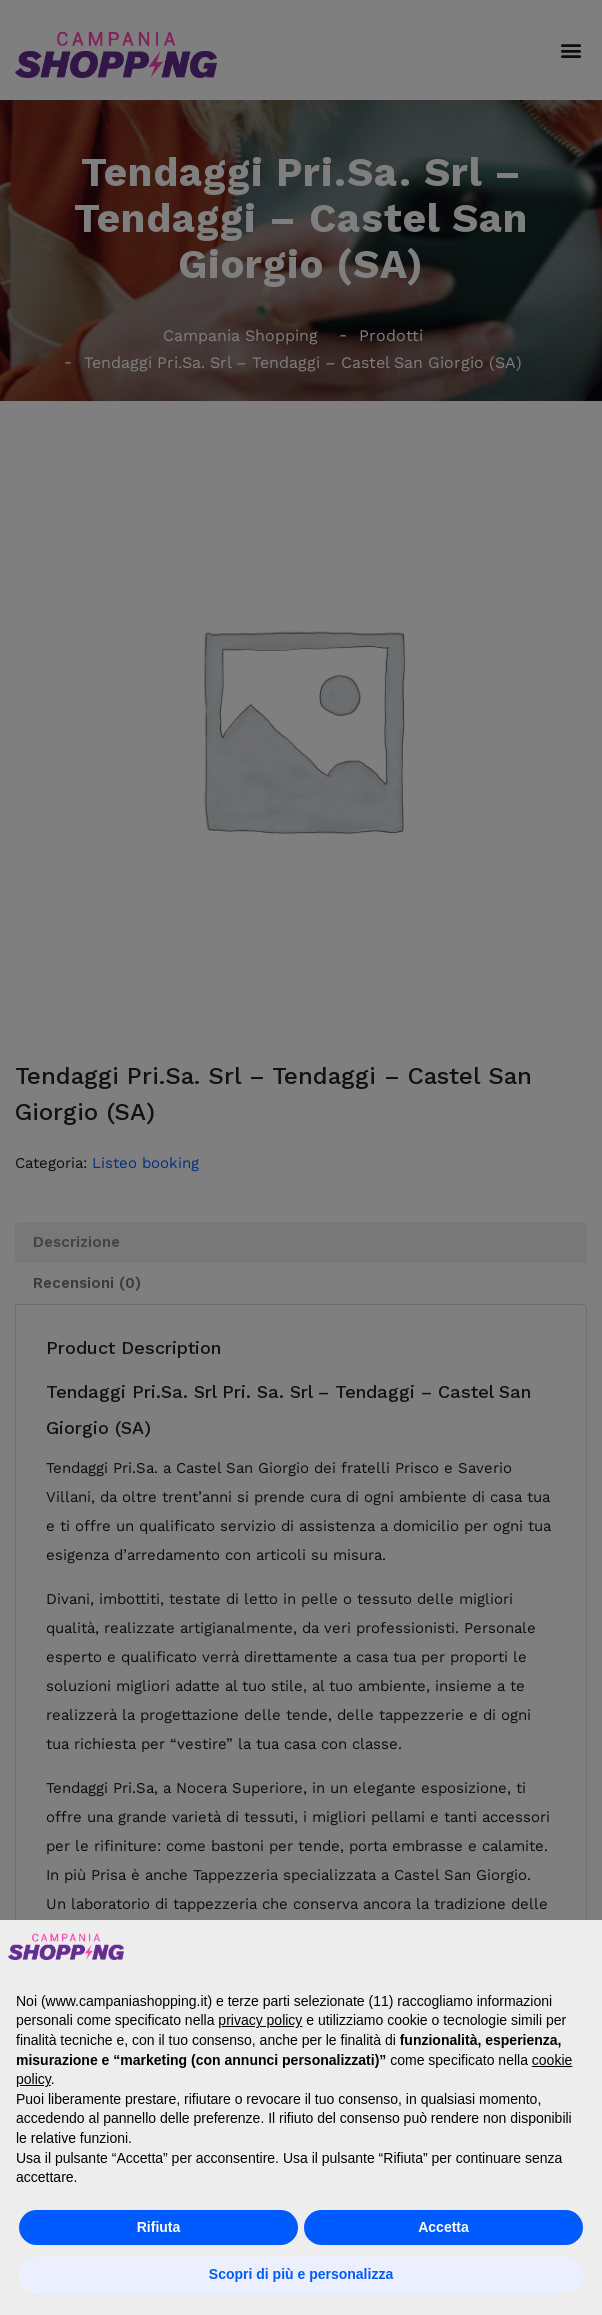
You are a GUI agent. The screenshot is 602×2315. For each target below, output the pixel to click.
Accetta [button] (443, 2227)
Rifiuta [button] (159, 2227)
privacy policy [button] (260, 2020)
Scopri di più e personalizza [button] (301, 2274)
